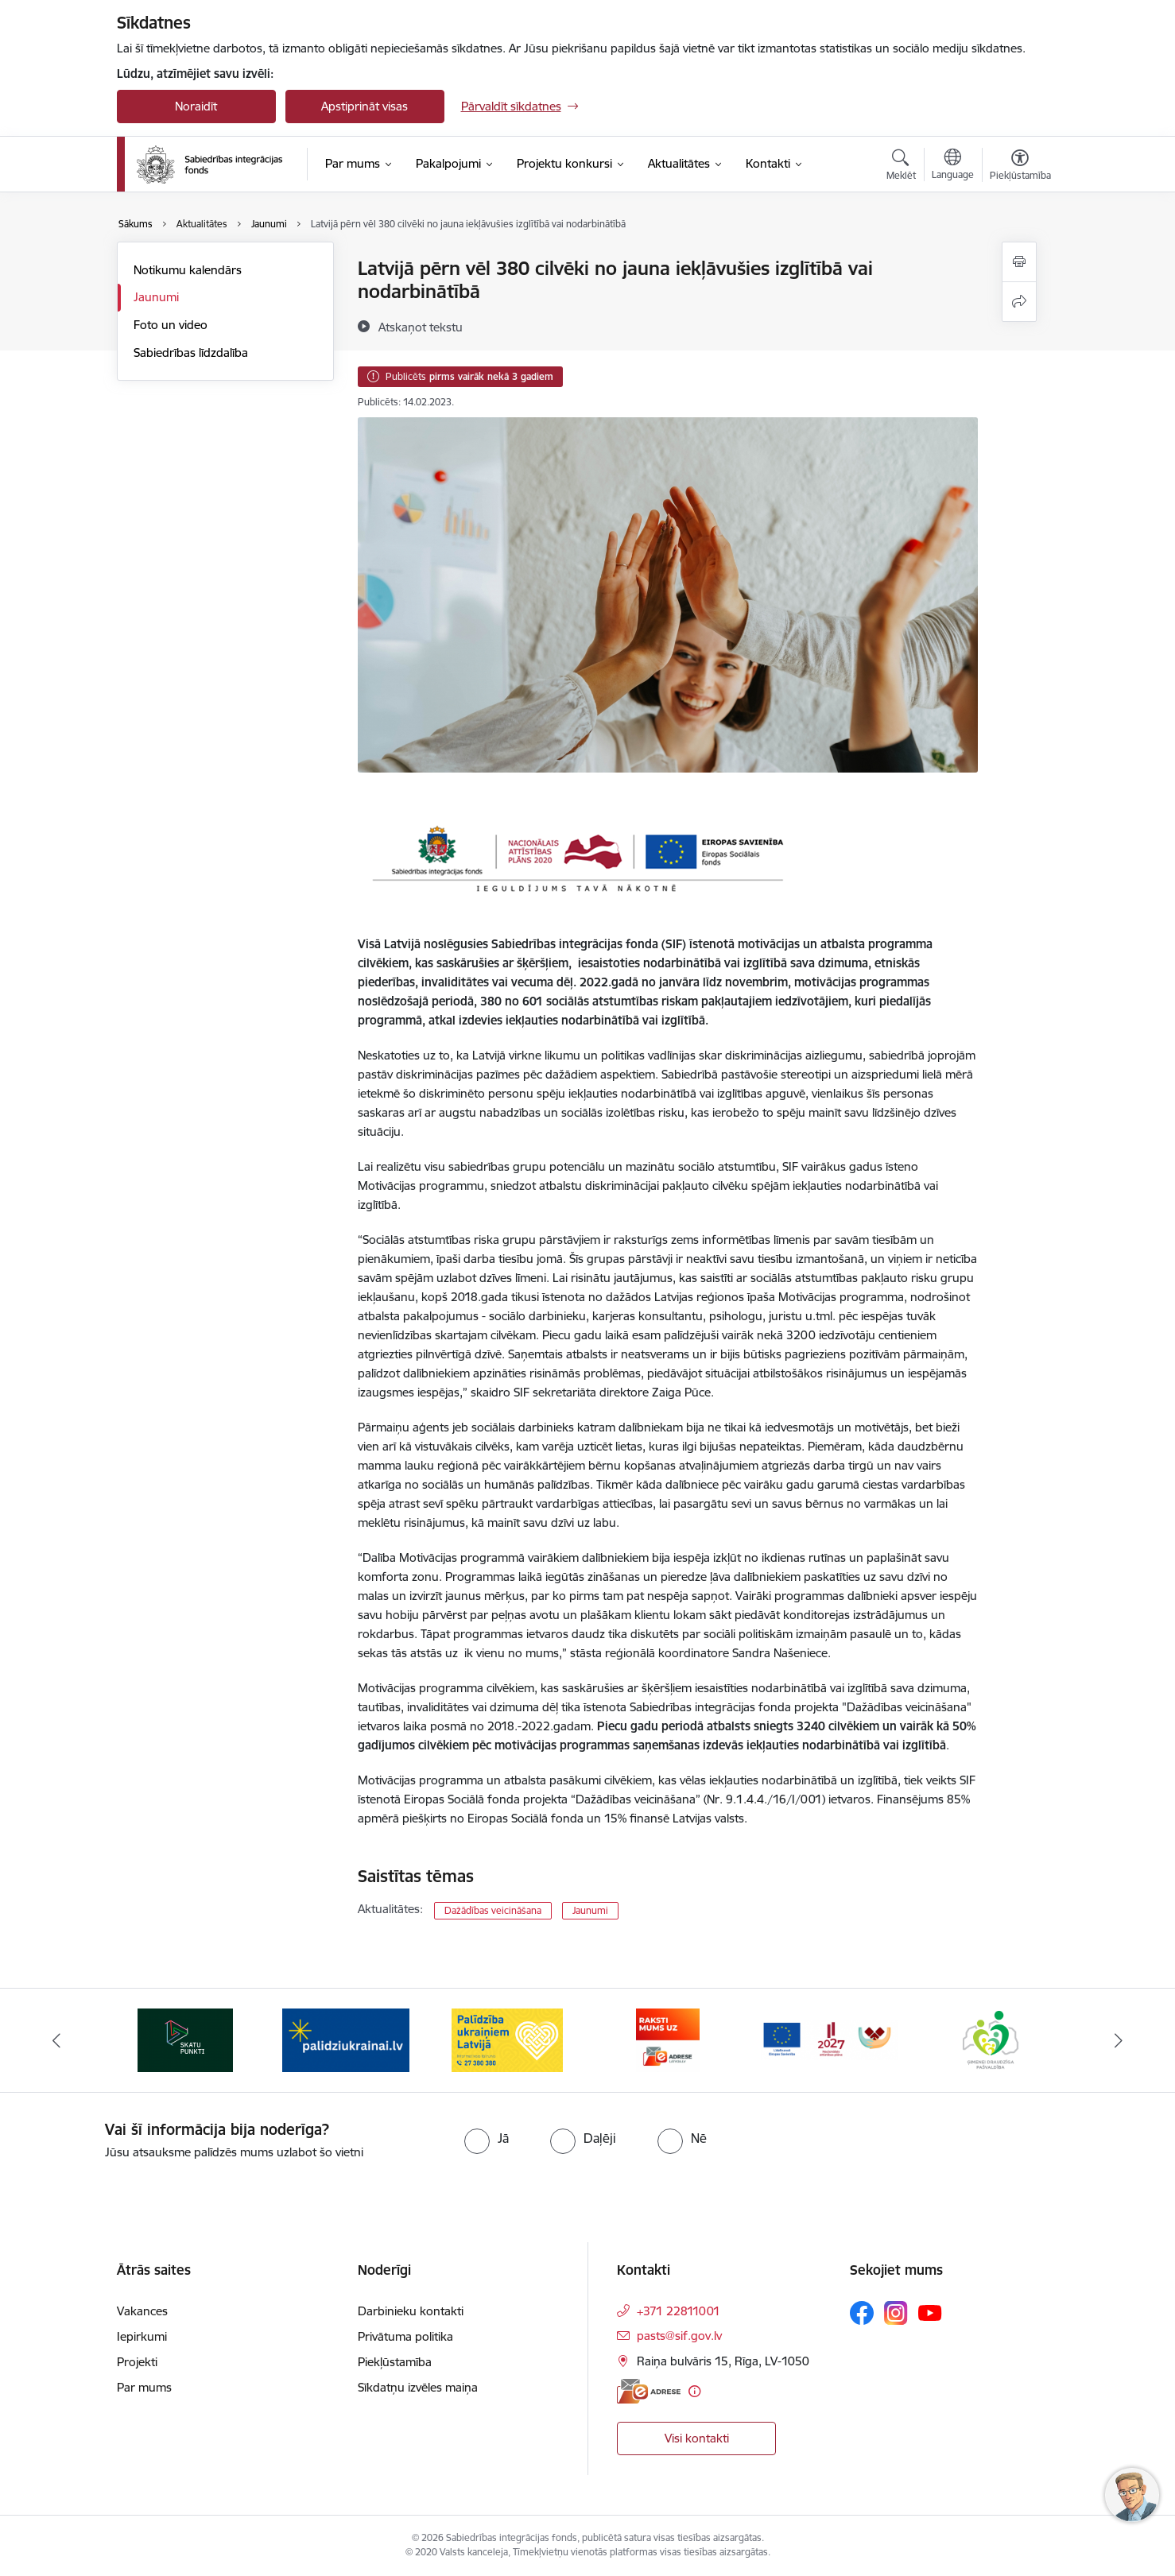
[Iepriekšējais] (56, 2040)
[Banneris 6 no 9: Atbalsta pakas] (990, 2039)
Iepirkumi (142, 2336)
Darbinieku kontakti (410, 2310)
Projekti (137, 2361)
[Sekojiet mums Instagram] (896, 2312)
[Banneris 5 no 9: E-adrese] (829, 2039)
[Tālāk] (1119, 2040)
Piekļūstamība (395, 2361)
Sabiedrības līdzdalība (191, 352)
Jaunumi (156, 296)
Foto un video (170, 324)
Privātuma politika (405, 2336)
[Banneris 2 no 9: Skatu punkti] (346, 2039)
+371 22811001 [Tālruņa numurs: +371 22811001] (678, 2310)
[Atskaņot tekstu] (420, 326)
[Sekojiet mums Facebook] (862, 2313)
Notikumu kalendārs (188, 269)
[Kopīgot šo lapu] (1019, 301)
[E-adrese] (649, 2391)
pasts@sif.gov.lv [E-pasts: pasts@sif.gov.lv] (679, 2335)
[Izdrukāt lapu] (1019, 261)
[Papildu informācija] (694, 2391)
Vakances (142, 2310)
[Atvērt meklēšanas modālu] (901, 167)
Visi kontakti (697, 2438)
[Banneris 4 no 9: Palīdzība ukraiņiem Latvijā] (667, 2039)
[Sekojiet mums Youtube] (930, 2312)
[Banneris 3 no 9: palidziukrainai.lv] (507, 2039)
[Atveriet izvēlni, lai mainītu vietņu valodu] (953, 166)
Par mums (144, 2387)
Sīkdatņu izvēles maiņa (418, 2387)
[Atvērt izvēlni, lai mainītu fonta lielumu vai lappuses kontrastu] (1020, 167)
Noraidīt (196, 106)
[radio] (486, 2138)
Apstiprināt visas (364, 106)
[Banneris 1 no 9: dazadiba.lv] (185, 2039)
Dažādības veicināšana (492, 1910)
